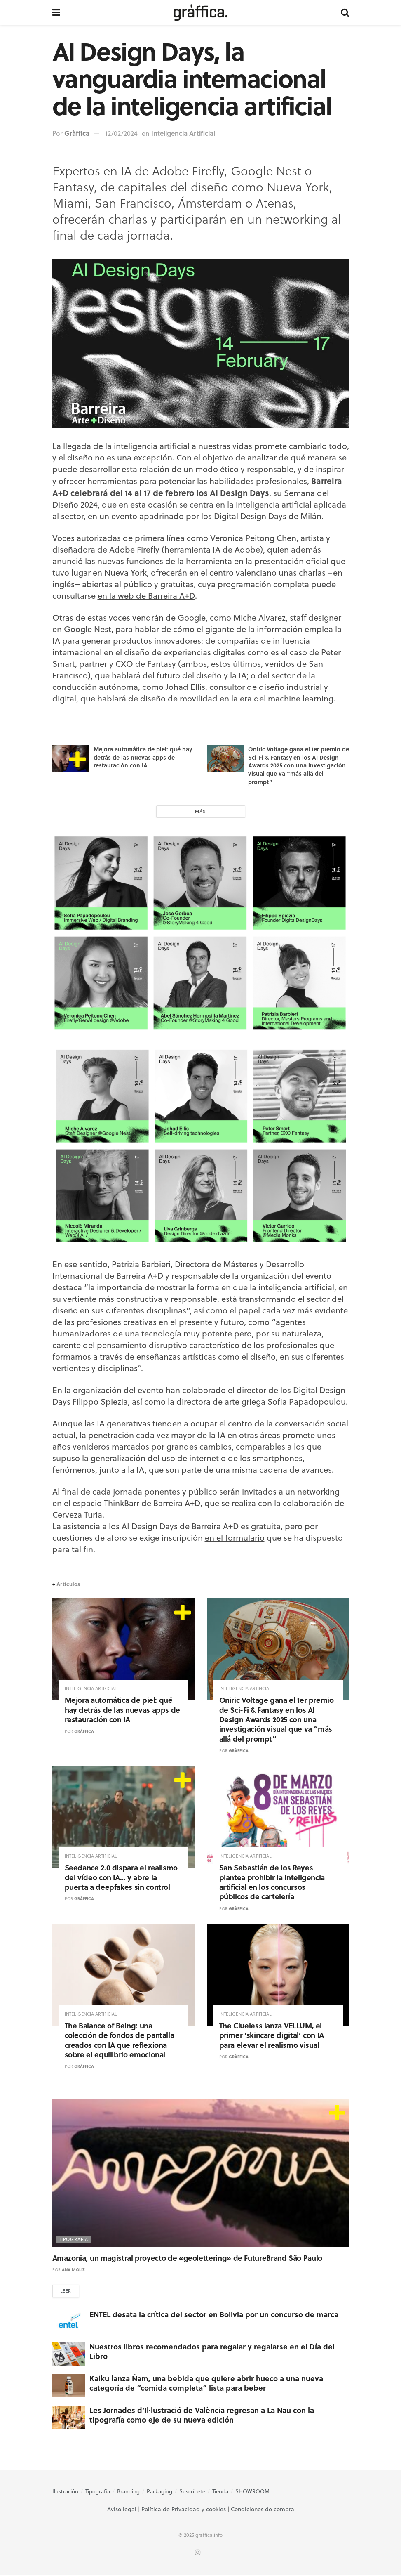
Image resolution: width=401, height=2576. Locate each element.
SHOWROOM (252, 2492)
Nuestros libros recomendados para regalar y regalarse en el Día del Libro (212, 2352)
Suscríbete (192, 2492)
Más (200, 811)
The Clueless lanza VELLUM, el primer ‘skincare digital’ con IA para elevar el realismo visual (271, 2035)
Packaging (159, 2492)
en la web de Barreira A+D (146, 596)
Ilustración (65, 2492)
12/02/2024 (121, 133)
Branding (128, 2492)
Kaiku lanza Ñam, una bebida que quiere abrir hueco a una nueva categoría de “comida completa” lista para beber (206, 2383)
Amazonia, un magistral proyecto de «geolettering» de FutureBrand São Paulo (187, 2258)
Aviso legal (121, 2509)
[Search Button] (345, 12)
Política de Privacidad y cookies (183, 2509)
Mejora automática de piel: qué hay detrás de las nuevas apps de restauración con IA (143, 757)
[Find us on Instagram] (198, 2553)
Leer (65, 2291)
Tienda (220, 2492)
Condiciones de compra (262, 2509)
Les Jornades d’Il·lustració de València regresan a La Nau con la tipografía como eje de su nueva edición (201, 2416)
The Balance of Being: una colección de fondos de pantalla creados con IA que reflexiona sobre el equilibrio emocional (119, 2040)
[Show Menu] (56, 12)
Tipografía (73, 2239)
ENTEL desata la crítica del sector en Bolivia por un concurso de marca (213, 2315)
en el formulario (235, 1538)
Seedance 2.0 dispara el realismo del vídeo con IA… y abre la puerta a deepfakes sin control (121, 1877)
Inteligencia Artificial (183, 133)
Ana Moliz (73, 2269)
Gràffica (76, 133)
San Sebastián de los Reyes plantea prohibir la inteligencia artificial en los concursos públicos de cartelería (272, 1882)
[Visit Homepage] (200, 12)
